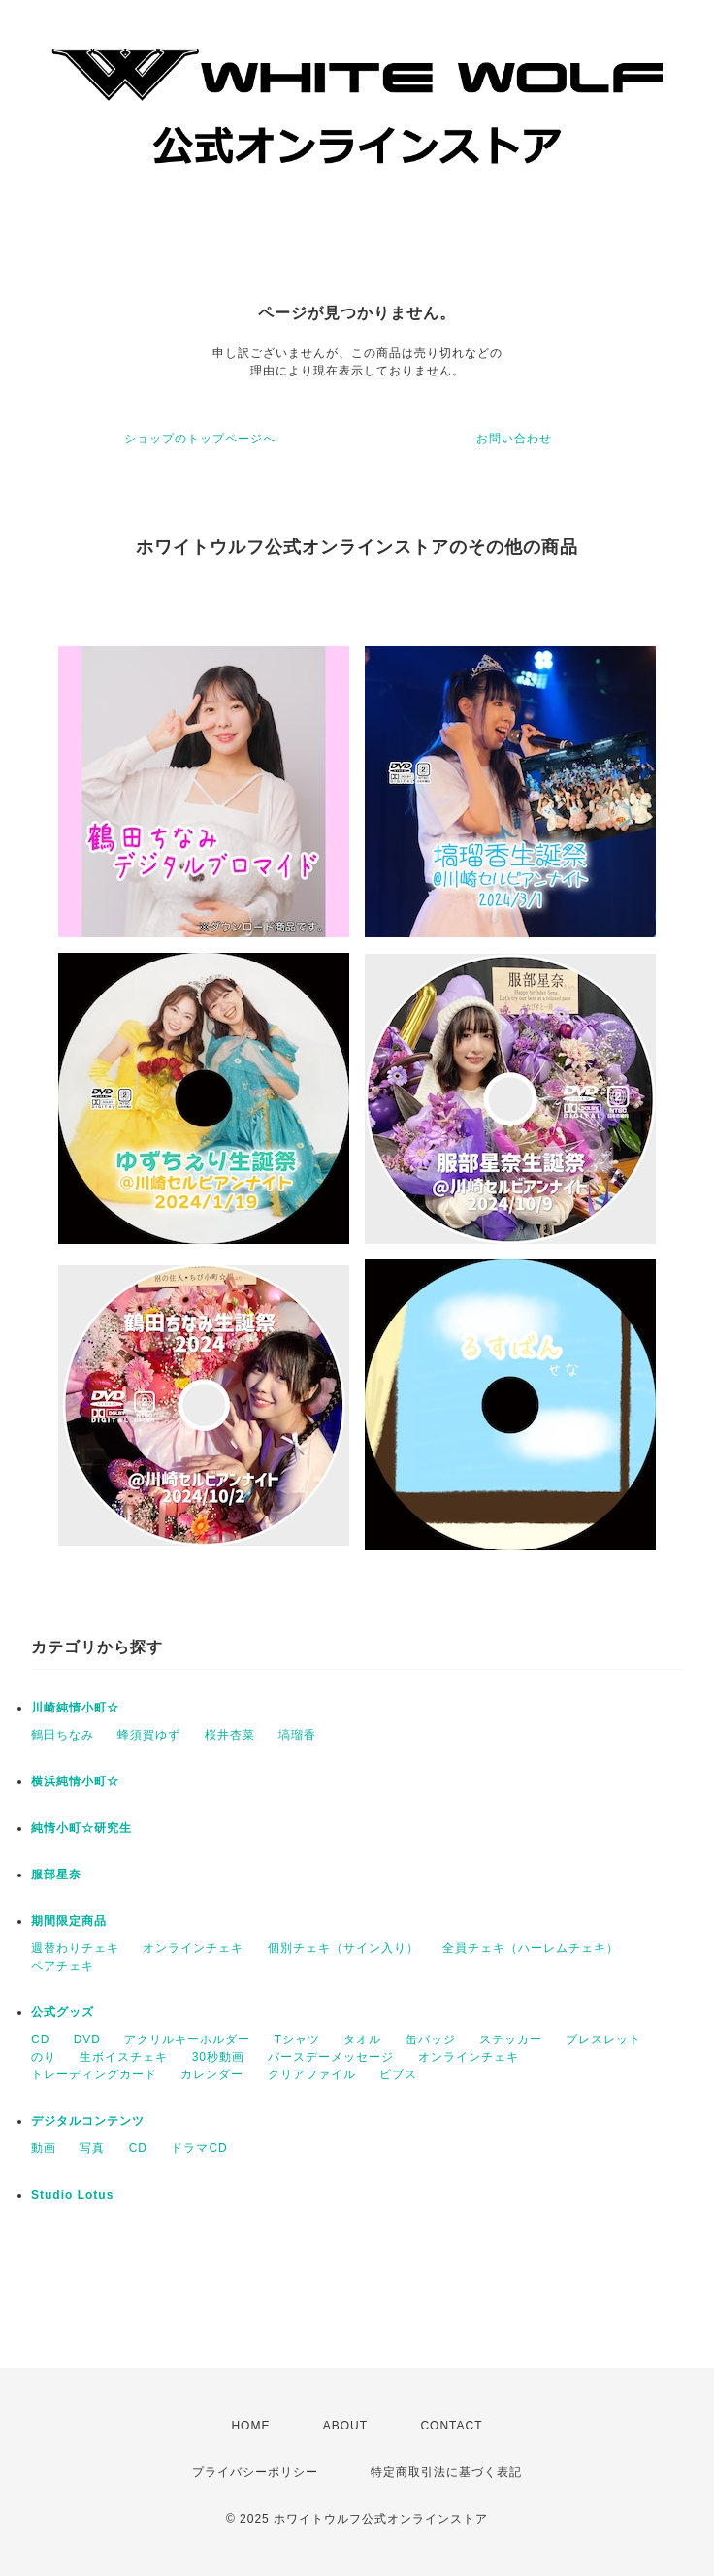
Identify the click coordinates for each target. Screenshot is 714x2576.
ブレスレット (603, 2039)
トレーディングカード (94, 2074)
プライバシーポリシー (255, 2472)
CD (40, 2039)
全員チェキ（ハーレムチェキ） (530, 1948)
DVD (87, 2039)
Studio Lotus (72, 2194)
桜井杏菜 (230, 1735)
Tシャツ (297, 2039)
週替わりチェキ (75, 1948)
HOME (250, 2425)
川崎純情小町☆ (75, 1707)
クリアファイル (312, 2074)
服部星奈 (56, 1874)
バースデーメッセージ (331, 2057)
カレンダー (211, 2074)
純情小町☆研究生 (81, 1828)
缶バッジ (431, 2039)
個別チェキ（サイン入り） (343, 1948)
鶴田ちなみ (62, 1735)
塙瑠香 (297, 1735)
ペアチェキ (62, 1966)
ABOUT (345, 2425)
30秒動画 (218, 2057)
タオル (362, 2039)
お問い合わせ (514, 438)
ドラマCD (199, 2148)
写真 (92, 2148)
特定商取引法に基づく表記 (446, 2472)
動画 (43, 2148)
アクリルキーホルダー (187, 2039)
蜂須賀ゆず (148, 1735)
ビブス (398, 2074)
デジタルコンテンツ (88, 2121)
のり (43, 2057)
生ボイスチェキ (124, 2057)
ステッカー (510, 2039)
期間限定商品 (69, 1921)
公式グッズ (62, 2012)
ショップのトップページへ (200, 438)
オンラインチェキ (193, 1948)
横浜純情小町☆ (75, 1781)
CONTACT (451, 2425)
